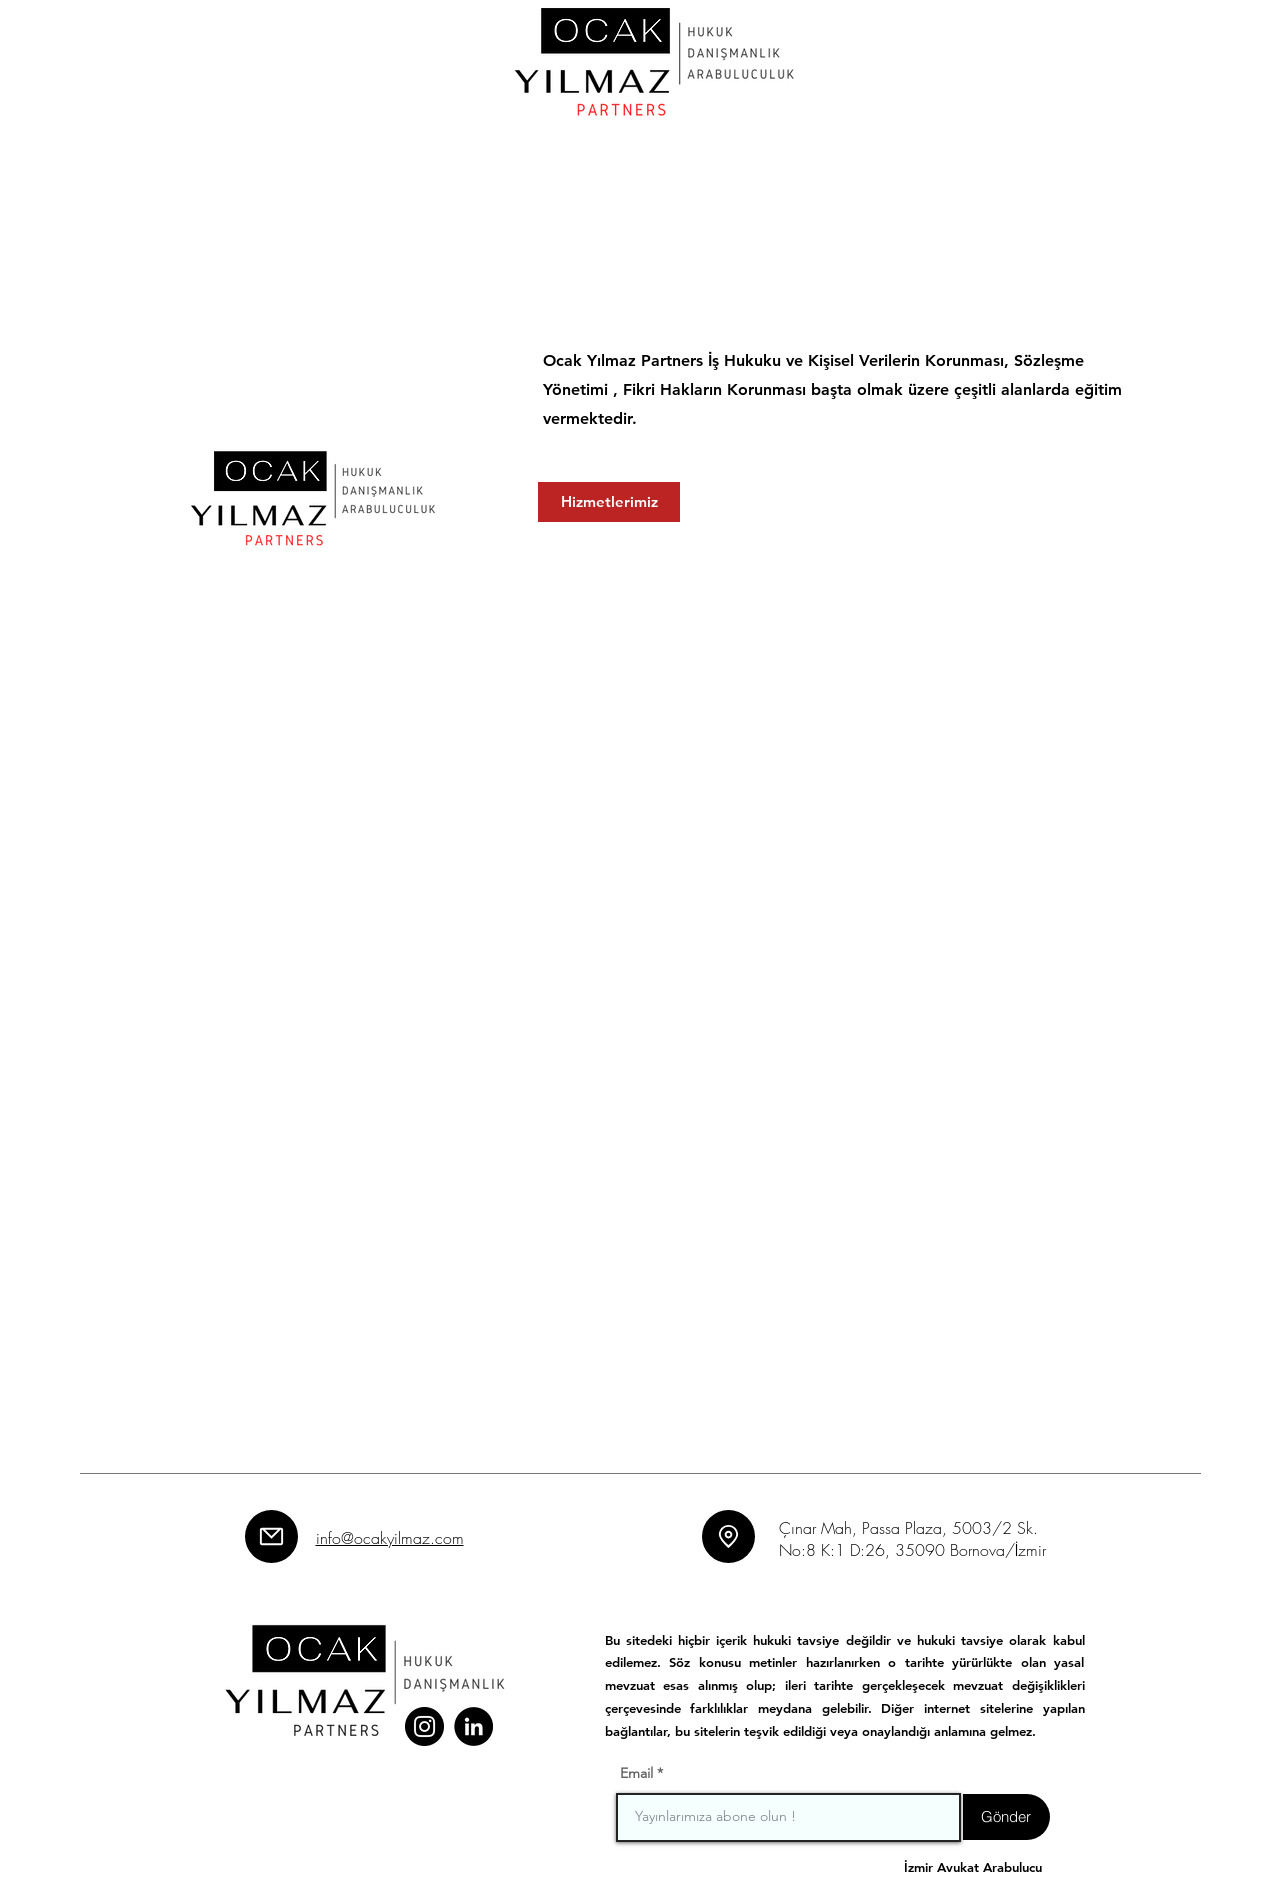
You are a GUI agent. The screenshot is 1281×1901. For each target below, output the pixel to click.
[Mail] (271, 1536)
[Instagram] (424, 1726)
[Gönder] (1006, 1817)
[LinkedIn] (473, 1726)
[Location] (728, 1536)
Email (636, 1773)
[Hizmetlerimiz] (609, 502)
